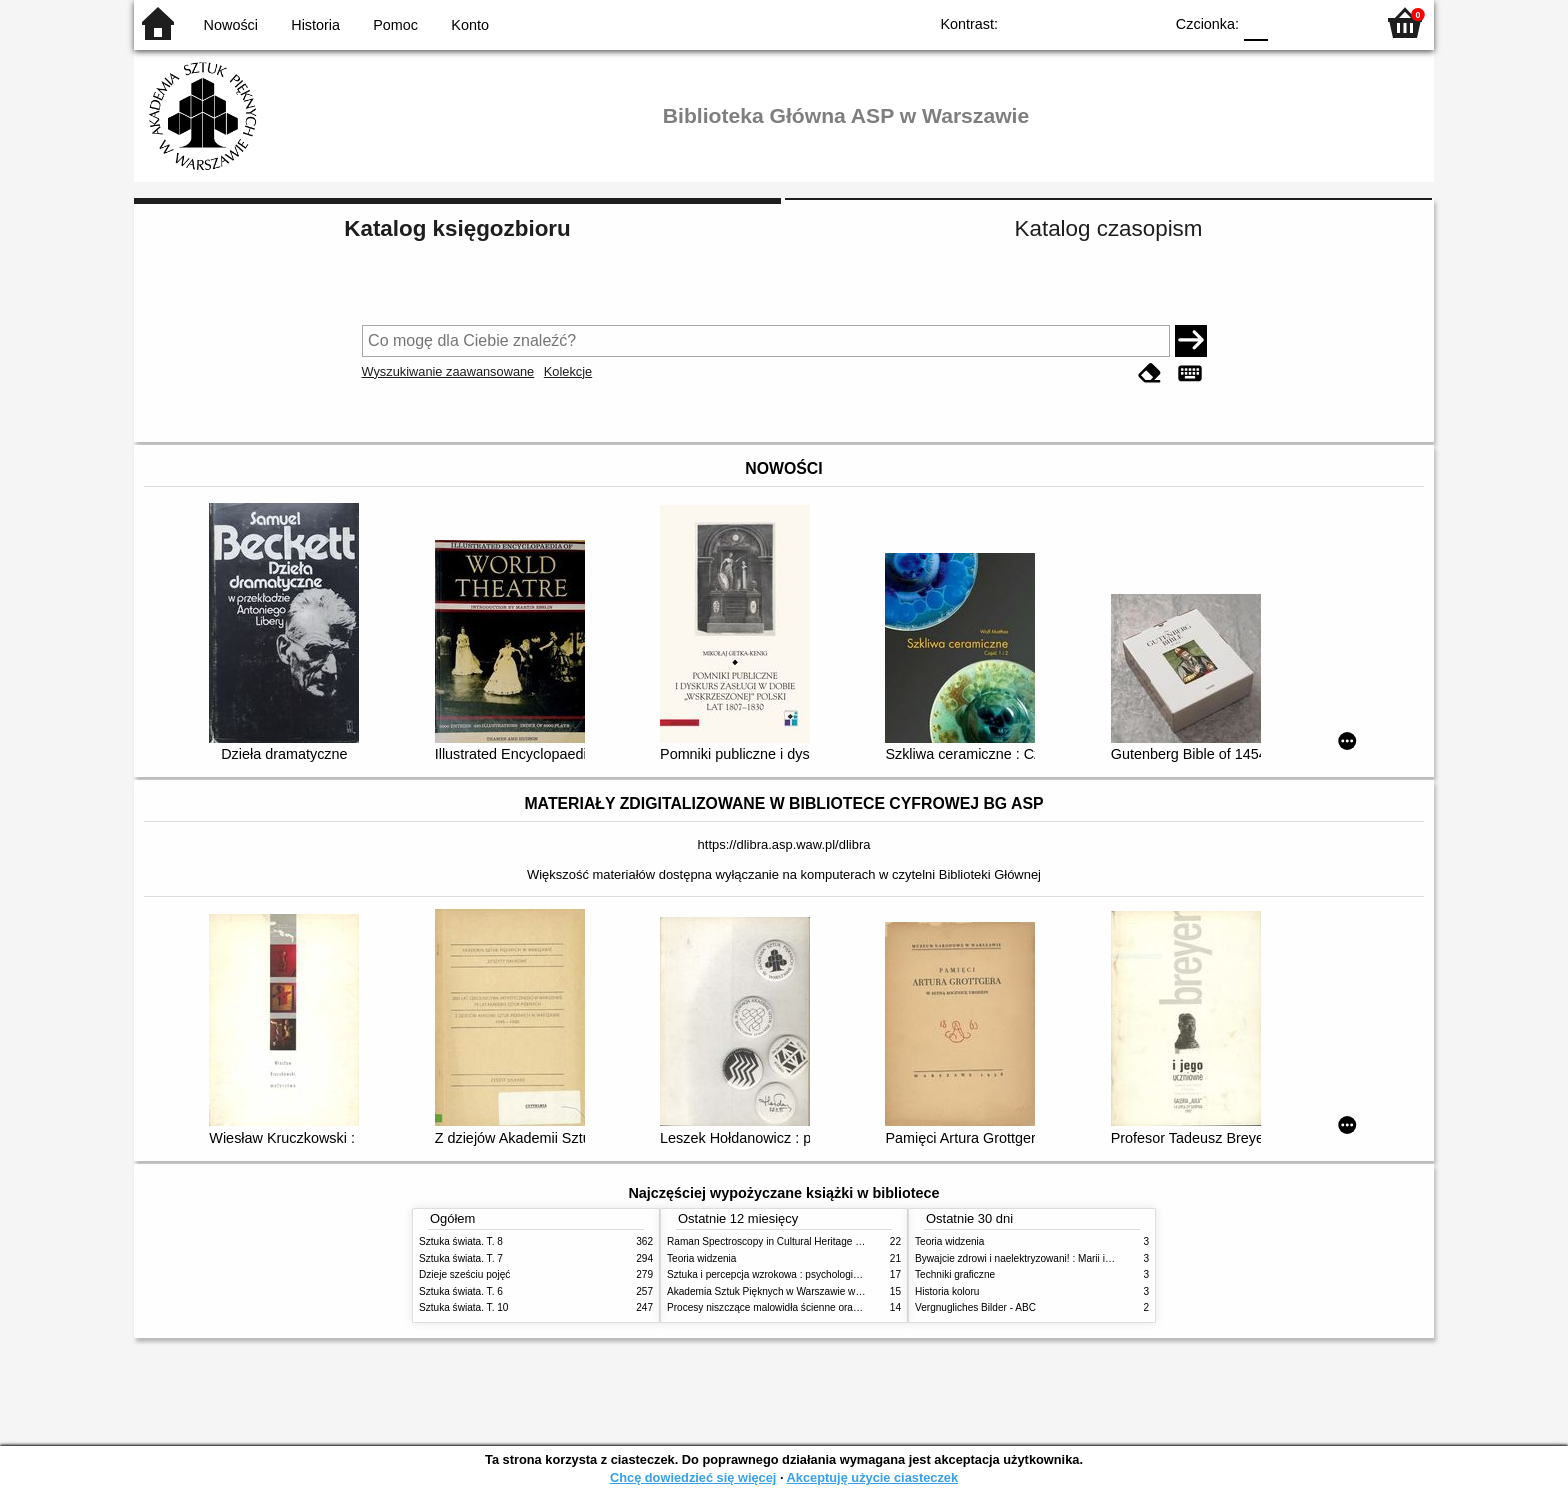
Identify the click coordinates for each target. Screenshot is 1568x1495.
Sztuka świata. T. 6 (461, 1291)
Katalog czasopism (1109, 228)
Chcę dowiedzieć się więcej (693, 1477)
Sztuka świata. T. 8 (461, 1241)
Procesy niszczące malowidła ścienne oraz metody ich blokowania (815, 1307)
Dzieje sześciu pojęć (464, 1274)
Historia (315, 25)
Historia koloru (947, 1291)
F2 (1336, 22)
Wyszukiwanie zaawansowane (448, 371)
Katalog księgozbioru (457, 228)
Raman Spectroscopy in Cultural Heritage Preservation (789, 1241)
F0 (1255, 22)
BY (1141, 22)
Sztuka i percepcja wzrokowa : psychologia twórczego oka (796, 1274)
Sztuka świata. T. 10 (463, 1307)
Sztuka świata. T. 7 (461, 1258)
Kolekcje (568, 371)
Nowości (231, 25)
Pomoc (395, 25)
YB (1101, 22)
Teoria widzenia (701, 1258)
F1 (1290, 22)
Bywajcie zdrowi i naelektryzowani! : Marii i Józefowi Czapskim (1054, 1258)
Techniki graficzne (955, 1274)
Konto (470, 25)
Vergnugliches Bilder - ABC (975, 1307)
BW (1061, 22)
